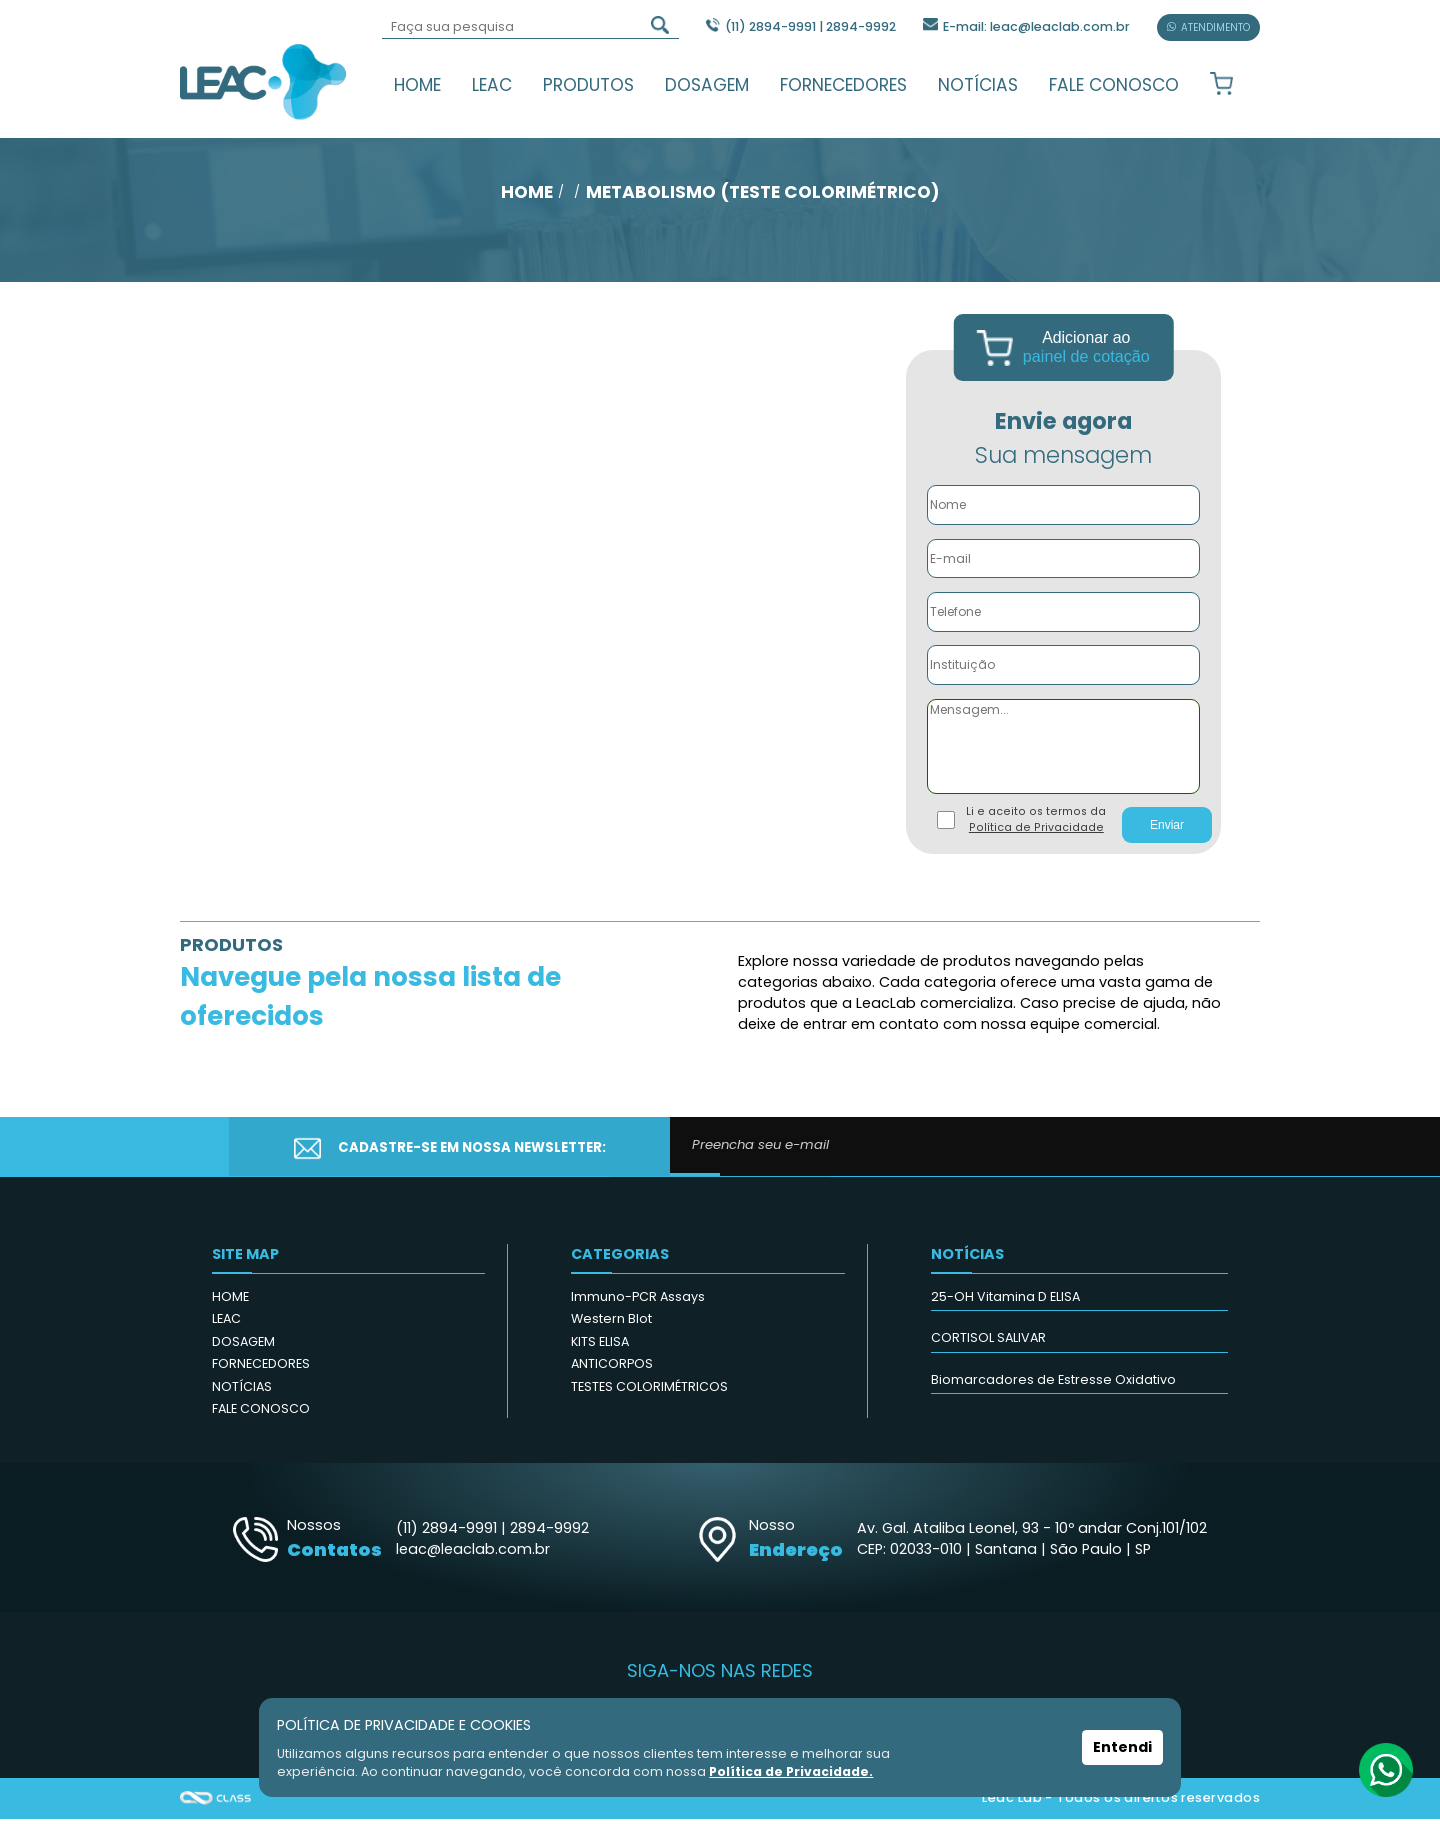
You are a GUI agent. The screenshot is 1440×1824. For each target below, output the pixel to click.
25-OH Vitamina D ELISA (1005, 1301)
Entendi (1122, 1748)
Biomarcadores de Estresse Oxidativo (1053, 1384)
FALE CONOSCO (1114, 85)
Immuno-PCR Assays (638, 1301)
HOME (417, 85)
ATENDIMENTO (1208, 27)
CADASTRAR (1157, 1152)
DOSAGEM (707, 85)
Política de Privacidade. (792, 1771)
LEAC (492, 85)
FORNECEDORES (843, 85)
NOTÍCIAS (978, 85)
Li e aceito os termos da (1036, 826)
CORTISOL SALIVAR (988, 1343)
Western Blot (611, 1324)
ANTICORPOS (612, 1369)
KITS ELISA (600, 1346)
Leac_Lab (263, 81)
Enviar (1167, 831)
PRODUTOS (588, 85)
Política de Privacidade (1036, 833)
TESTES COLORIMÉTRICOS (649, 1391)
